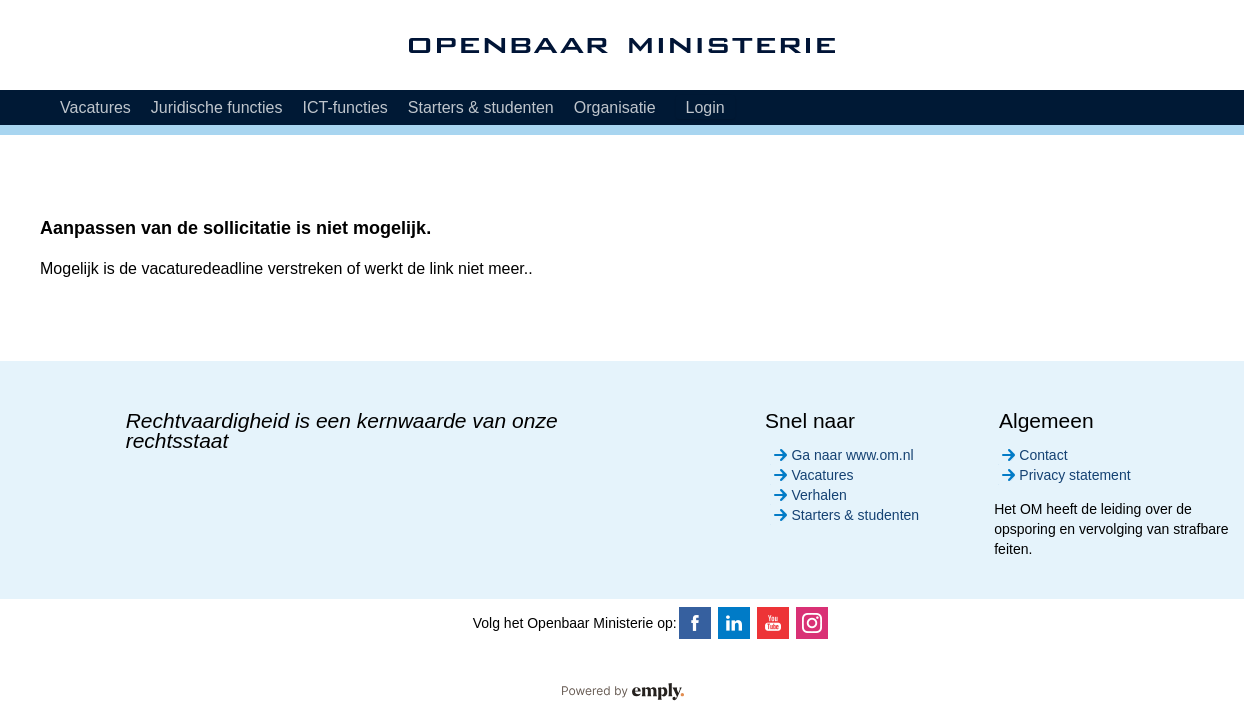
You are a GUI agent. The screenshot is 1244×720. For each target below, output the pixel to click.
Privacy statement (1064, 475)
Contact (1032, 455)
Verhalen (808, 495)
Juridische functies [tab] (217, 107)
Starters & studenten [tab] (481, 107)
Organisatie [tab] (615, 107)
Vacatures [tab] (95, 107)
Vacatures (811, 475)
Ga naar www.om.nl (841, 455)
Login (705, 107)
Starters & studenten (844, 515)
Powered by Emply (622, 692)
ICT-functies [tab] (344, 107)
